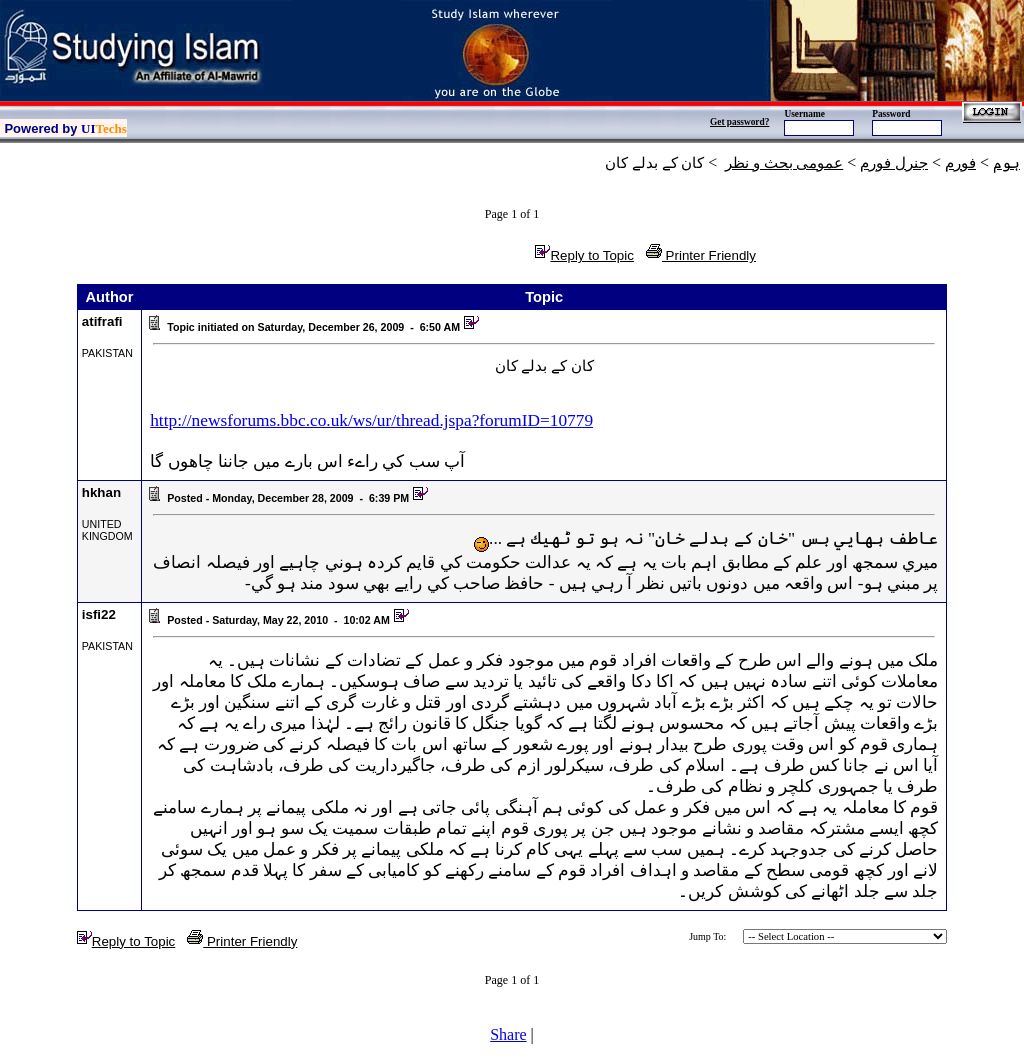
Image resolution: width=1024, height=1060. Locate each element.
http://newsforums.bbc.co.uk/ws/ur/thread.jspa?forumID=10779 (371, 420)
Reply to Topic (584, 255)
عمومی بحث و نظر (784, 163)
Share (508, 1034)
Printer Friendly (701, 255)
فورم (960, 163)
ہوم (1006, 163)
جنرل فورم (894, 163)
